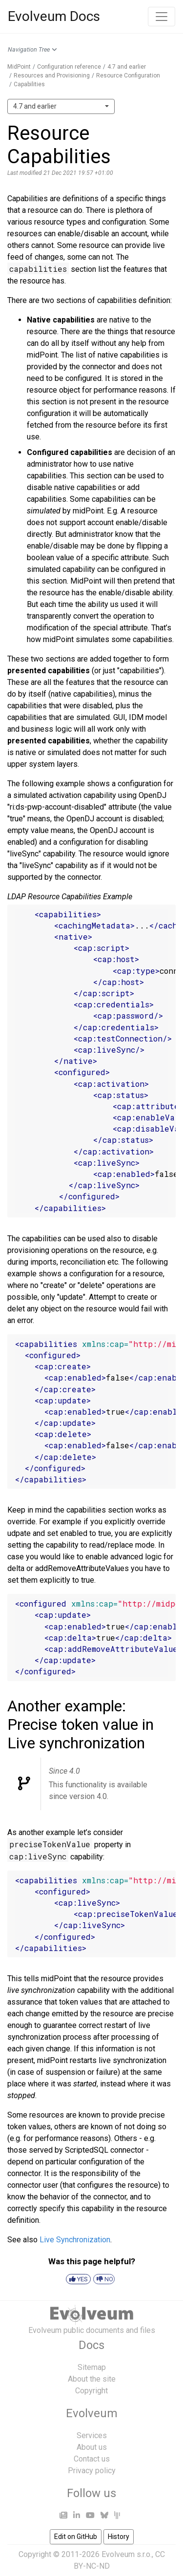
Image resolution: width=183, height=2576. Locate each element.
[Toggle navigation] (161, 16)
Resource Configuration (128, 75)
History (118, 2536)
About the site (92, 2379)
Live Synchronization (75, 2239)
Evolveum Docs (54, 16)
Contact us (92, 2458)
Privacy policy (92, 2470)
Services (92, 2435)
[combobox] (61, 106)
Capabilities (29, 84)
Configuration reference (69, 66)
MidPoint (19, 66)
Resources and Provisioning (52, 75)
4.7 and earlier (126, 66)
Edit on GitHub (75, 2536)
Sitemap (92, 2367)
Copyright (91, 2390)
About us (92, 2447)
